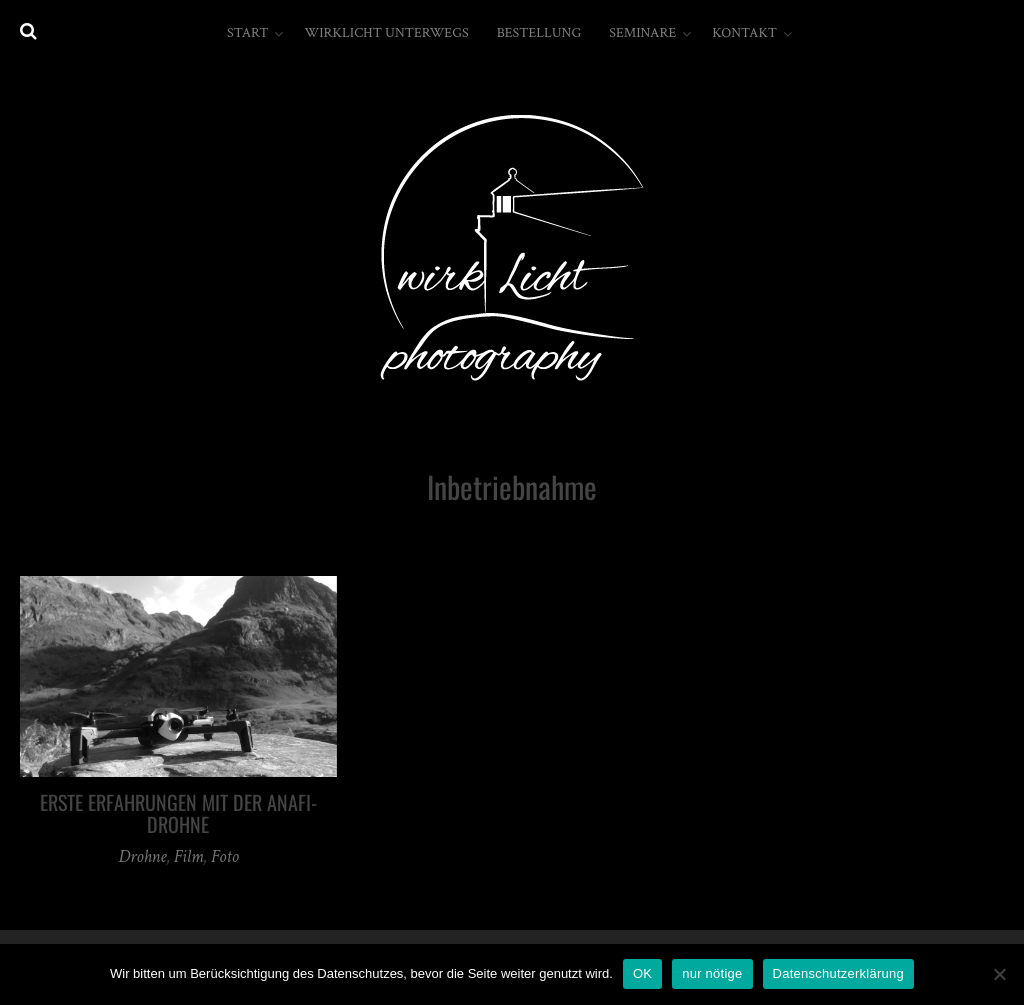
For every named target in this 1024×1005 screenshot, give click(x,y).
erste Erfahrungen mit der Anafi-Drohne (178, 813)
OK (642, 973)
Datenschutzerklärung (838, 973)
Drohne (142, 856)
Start (247, 33)
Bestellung (539, 33)
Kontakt (744, 33)
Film (188, 856)
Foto (224, 856)
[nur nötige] (999, 974)
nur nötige (712, 973)
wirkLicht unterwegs (386, 33)
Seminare (642, 33)
